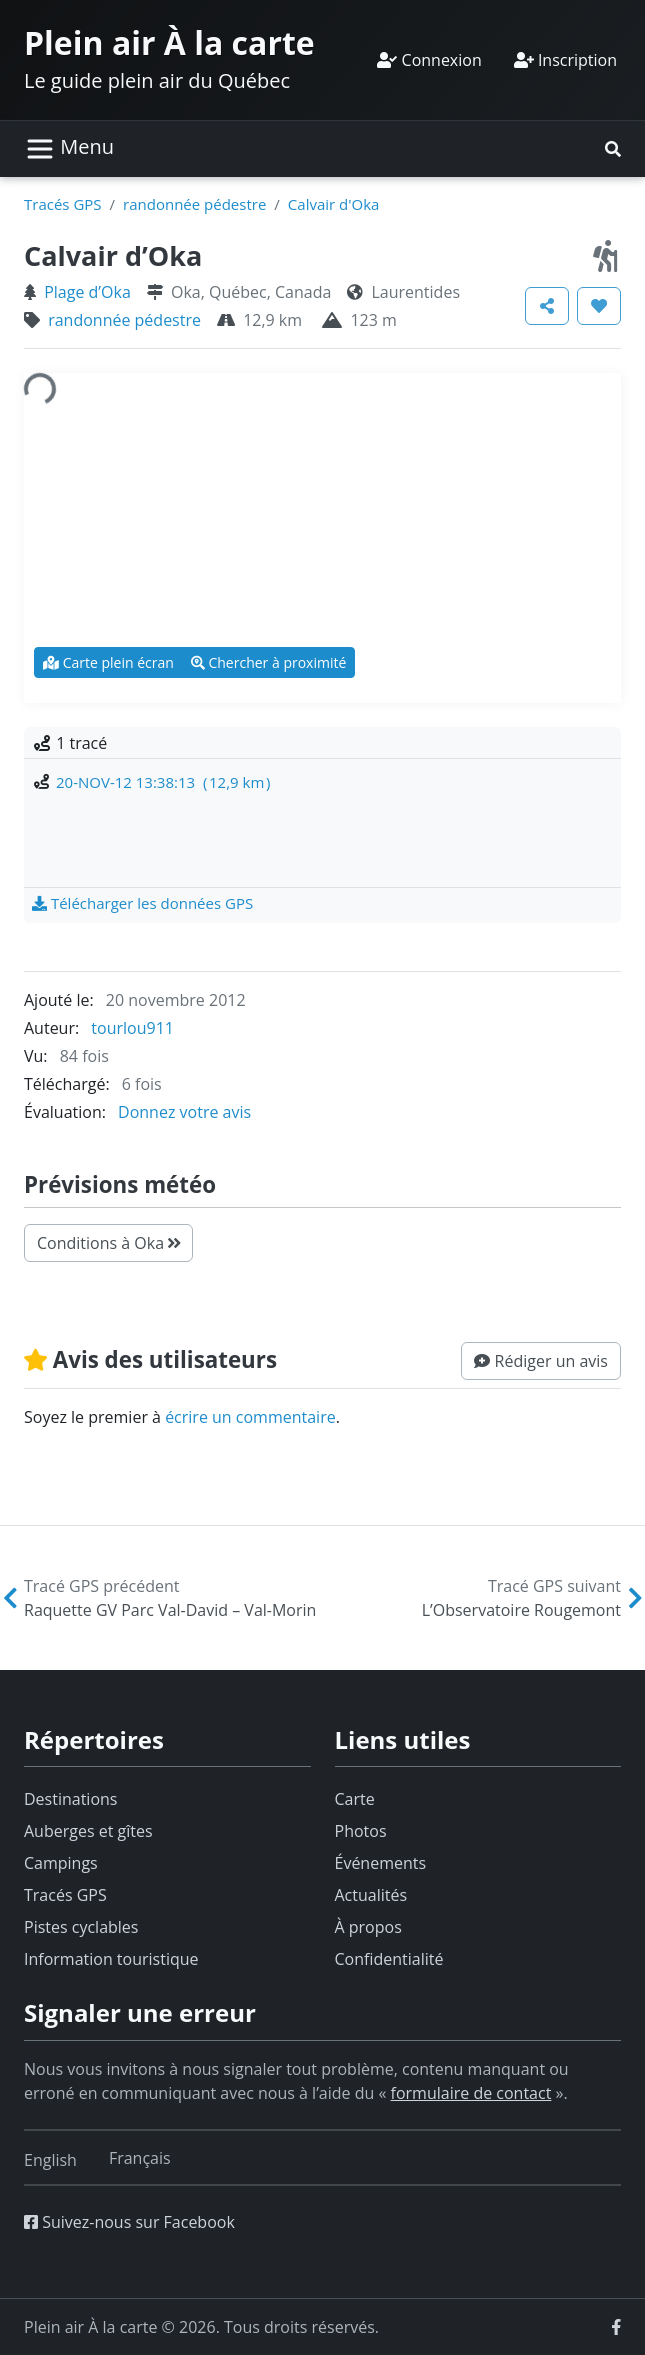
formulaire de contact (471, 2093)
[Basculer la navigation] (69, 149)
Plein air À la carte (169, 42)
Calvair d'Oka (334, 204)
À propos (368, 1927)
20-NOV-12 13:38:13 (163, 782)
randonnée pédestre (194, 204)
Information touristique (111, 1959)
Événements (381, 1863)
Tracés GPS (63, 204)
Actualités (371, 1895)
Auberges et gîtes (88, 1831)
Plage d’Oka (87, 292)
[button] (613, 149)
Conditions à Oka (108, 1243)
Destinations (70, 1799)
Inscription (565, 60)
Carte (355, 1799)
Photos (361, 1831)
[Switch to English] (50, 2160)
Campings (61, 1863)
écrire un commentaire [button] (250, 1417)
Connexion (429, 60)
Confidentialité (389, 1959)
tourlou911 (132, 1028)
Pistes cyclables (81, 1927)
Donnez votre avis (184, 1112)
